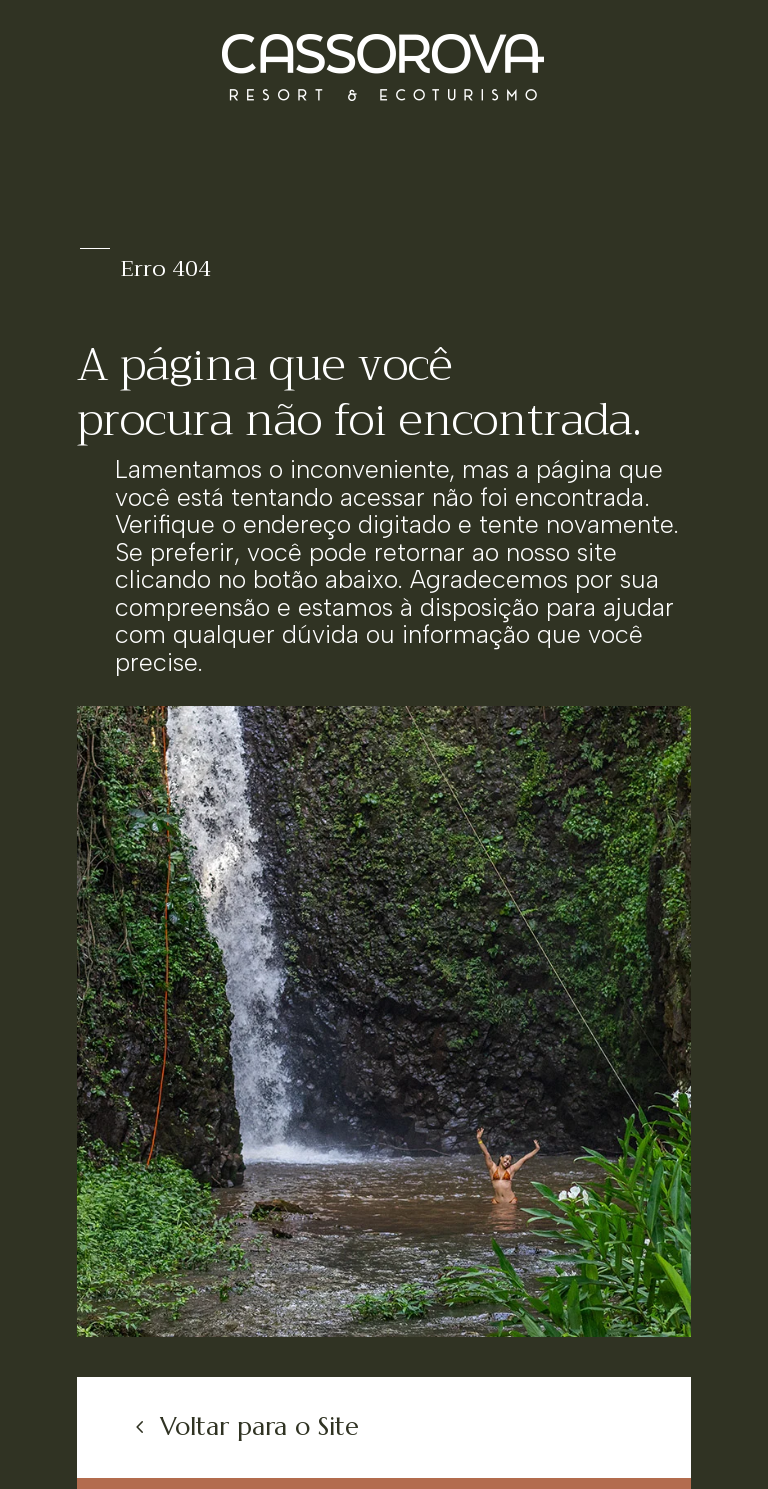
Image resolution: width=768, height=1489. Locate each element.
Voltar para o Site (259, 1426)
